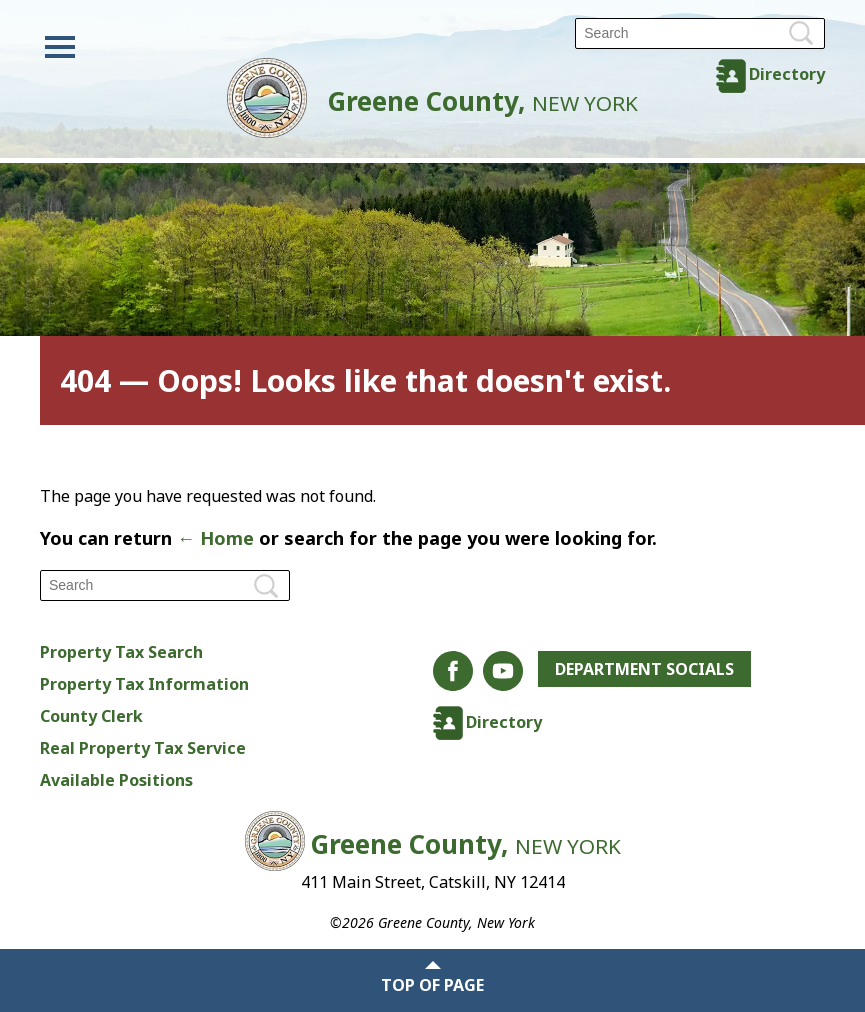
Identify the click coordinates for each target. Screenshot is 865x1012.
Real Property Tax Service (143, 748)
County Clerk (91, 716)
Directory (787, 74)
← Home (215, 538)
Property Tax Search (121, 652)
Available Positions (116, 780)
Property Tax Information (144, 684)
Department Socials (644, 669)
